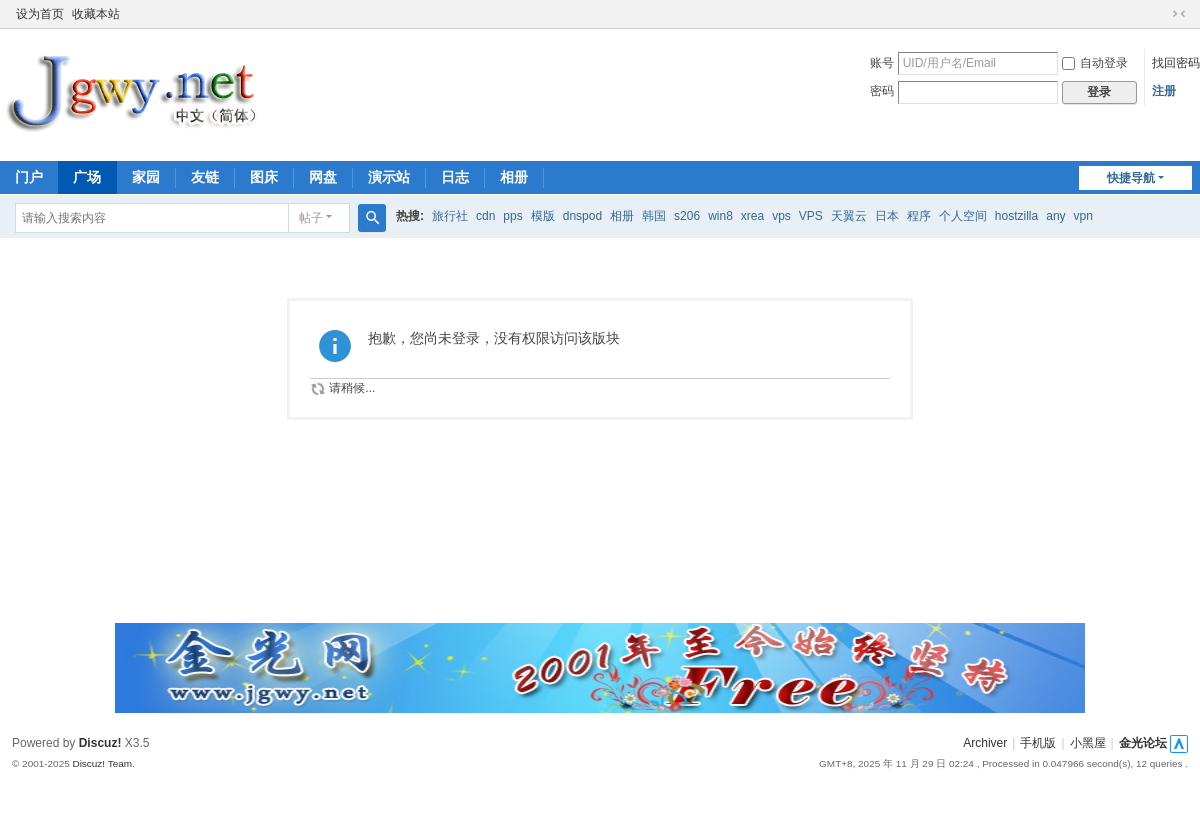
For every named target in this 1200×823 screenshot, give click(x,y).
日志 (455, 177)
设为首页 (40, 14)
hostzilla (1016, 216)
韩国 (654, 216)
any (1055, 216)
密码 (882, 91)
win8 (720, 216)
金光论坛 (1143, 743)
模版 (543, 216)
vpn (1083, 216)
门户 (29, 177)
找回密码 (1176, 63)
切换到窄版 (1179, 14)
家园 (146, 177)
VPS (811, 216)
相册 (514, 177)
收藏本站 (96, 14)
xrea (752, 216)
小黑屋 (1088, 743)
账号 (882, 63)
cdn (485, 216)
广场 (87, 177)
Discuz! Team (102, 763)
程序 (919, 216)
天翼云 (849, 216)
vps (781, 216)
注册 (1164, 91)
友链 (205, 177)
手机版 (1038, 743)
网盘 (323, 177)
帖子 (311, 218)
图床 (264, 177)
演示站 (389, 177)
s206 (687, 216)
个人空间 (963, 216)
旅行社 (450, 216)
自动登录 (1095, 63)
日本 (887, 216)
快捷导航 (1131, 178)
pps (512, 216)
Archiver (985, 743)
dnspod (582, 216)
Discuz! (100, 743)
